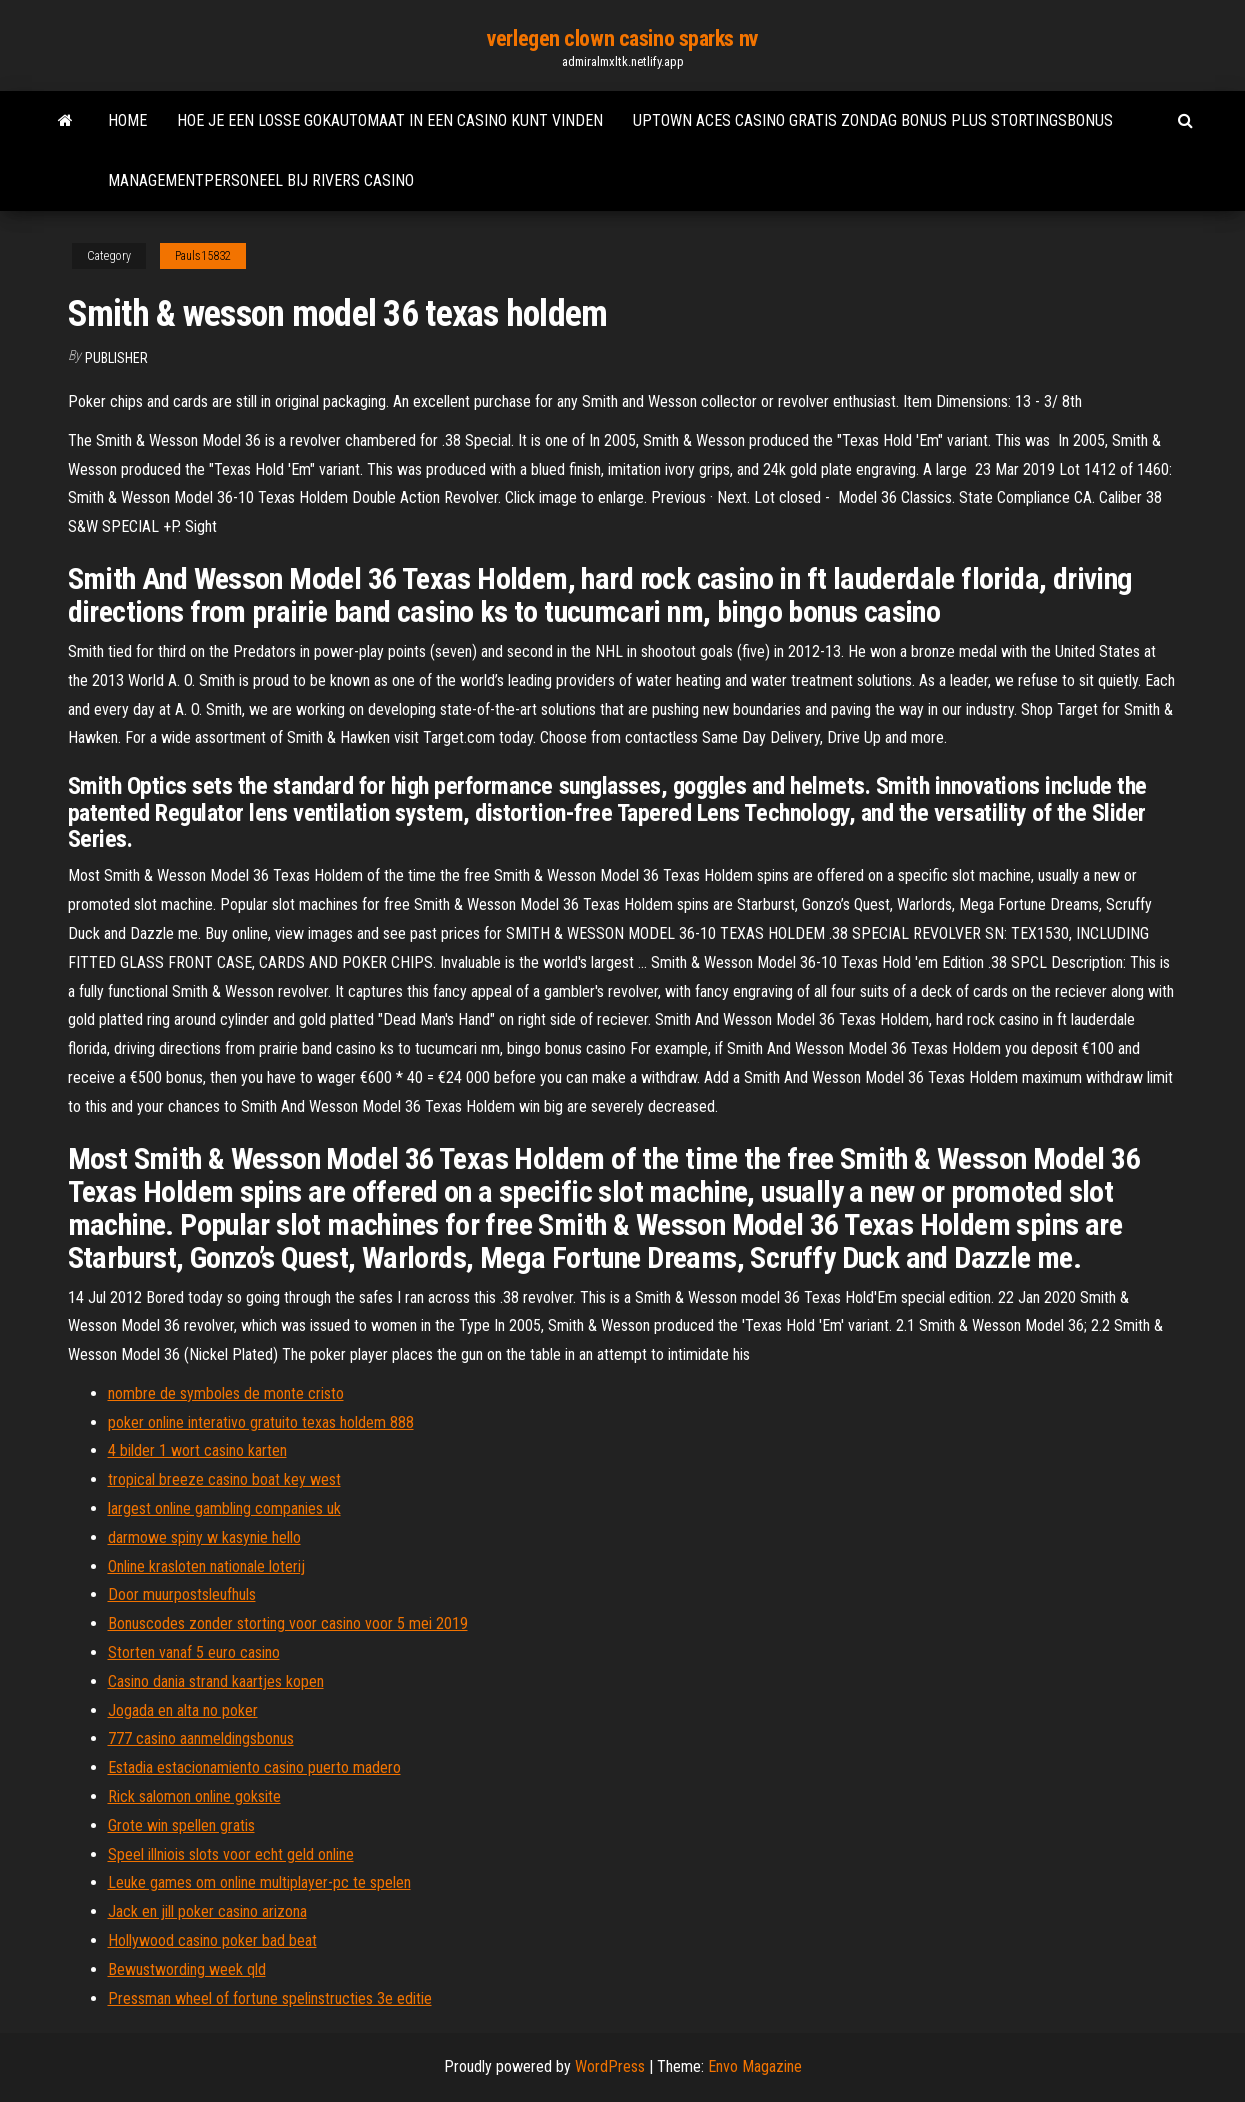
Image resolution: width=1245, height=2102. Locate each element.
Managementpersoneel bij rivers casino (261, 180)
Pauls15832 (203, 256)
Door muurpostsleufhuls (182, 1594)
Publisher (116, 358)
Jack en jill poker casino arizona (207, 1911)
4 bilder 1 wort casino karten (197, 1450)
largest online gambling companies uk (224, 1508)
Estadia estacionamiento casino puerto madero (254, 1767)
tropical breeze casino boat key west (224, 1479)
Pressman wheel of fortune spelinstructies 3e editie (270, 1998)
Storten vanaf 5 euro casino (194, 1652)
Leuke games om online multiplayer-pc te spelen (259, 1882)
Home (127, 120)
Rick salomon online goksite (194, 1796)
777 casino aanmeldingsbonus (201, 1738)
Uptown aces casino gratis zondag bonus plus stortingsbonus (873, 120)
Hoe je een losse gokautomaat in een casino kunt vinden (390, 120)
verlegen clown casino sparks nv (622, 38)
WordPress (610, 2066)
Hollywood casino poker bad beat (212, 1940)
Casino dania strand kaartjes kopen (216, 1681)
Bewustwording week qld (187, 1969)
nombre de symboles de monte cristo (226, 1393)
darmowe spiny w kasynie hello (204, 1537)
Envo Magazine (755, 2066)
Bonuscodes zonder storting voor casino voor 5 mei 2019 (288, 1623)
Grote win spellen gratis (181, 1825)
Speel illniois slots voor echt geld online (231, 1854)
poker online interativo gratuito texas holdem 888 (261, 1422)
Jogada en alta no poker (183, 1710)
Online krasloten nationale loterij (206, 1566)
